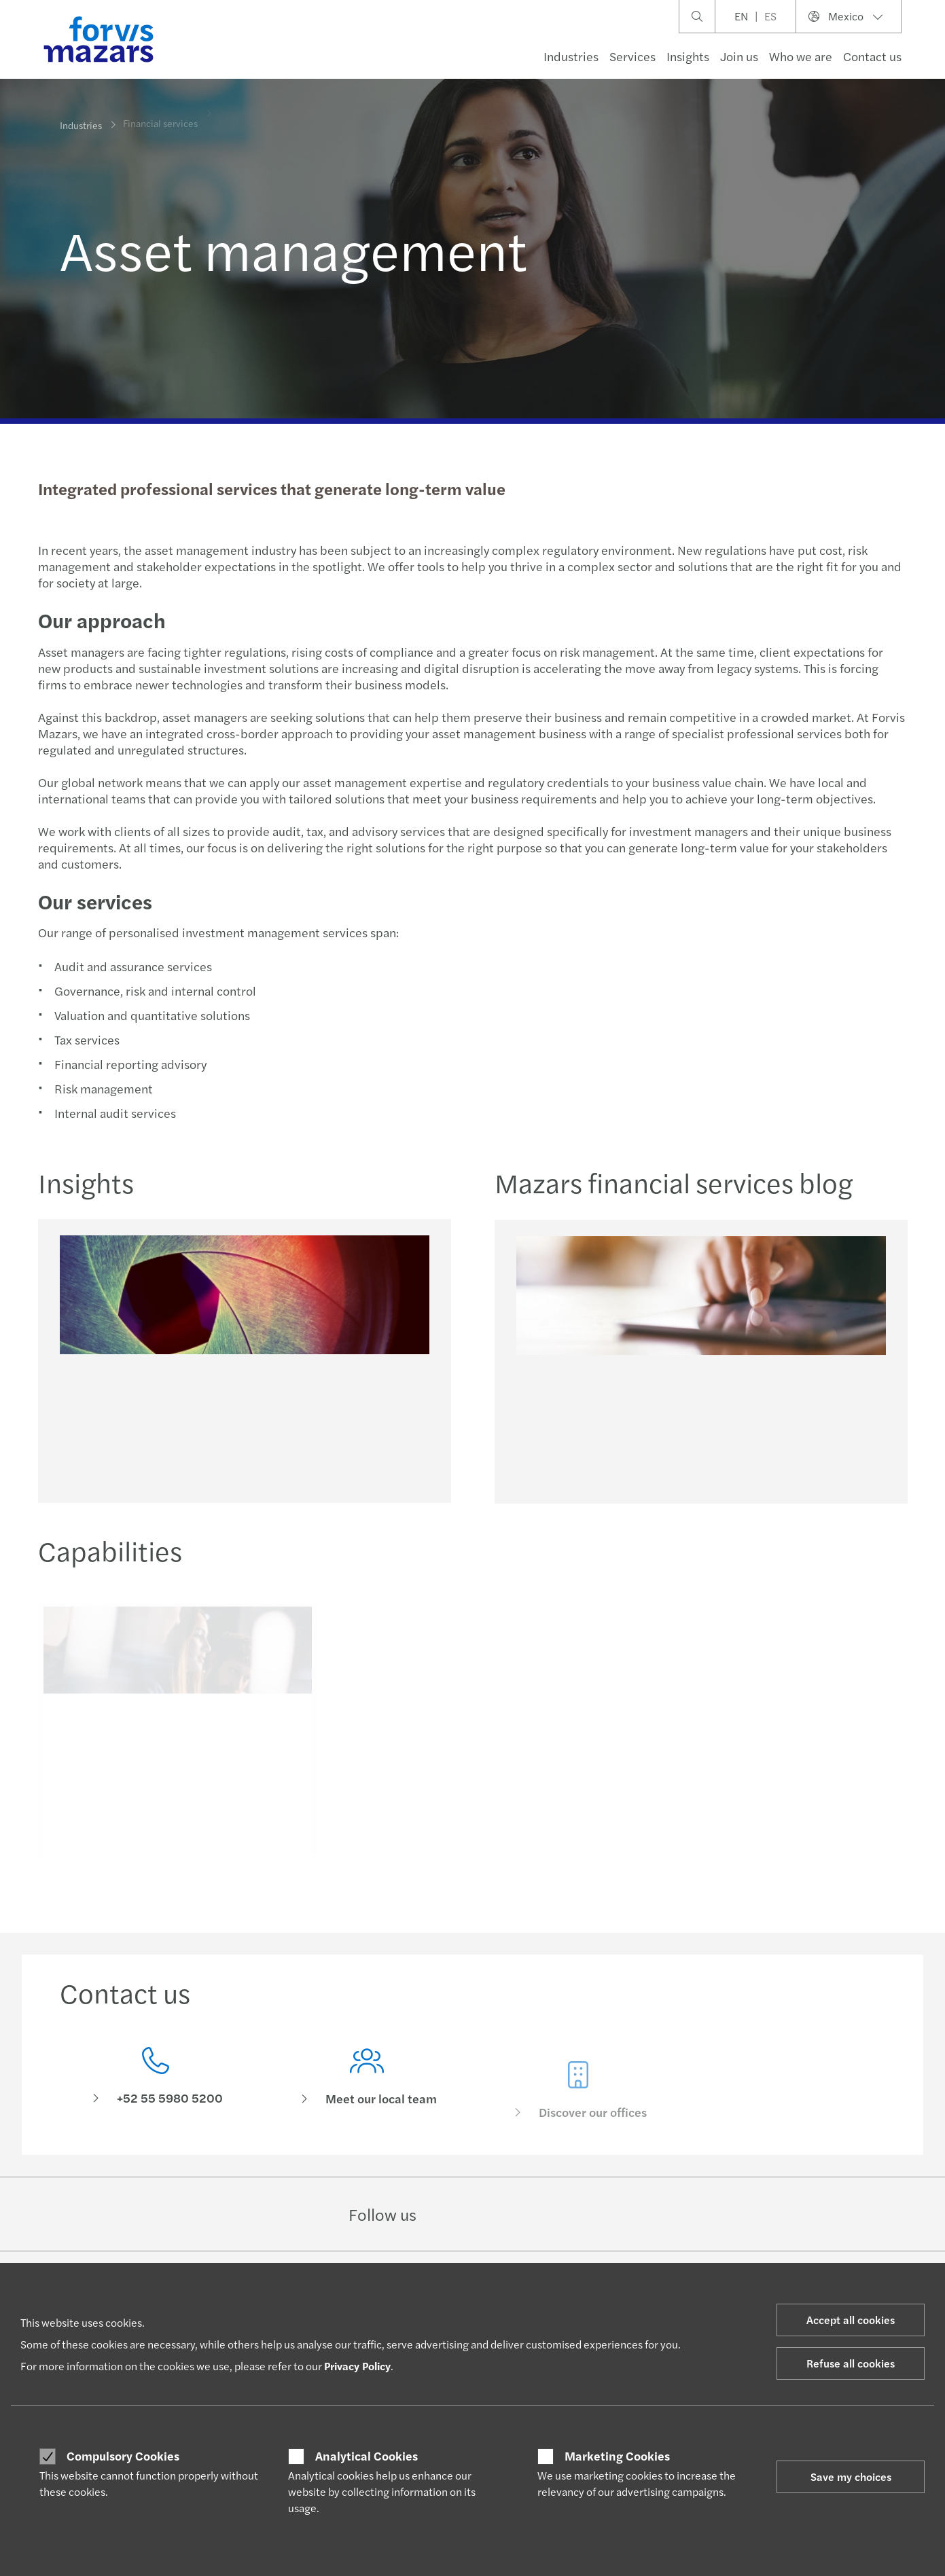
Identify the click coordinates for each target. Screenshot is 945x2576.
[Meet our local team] (366, 2098)
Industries (571, 56)
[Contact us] (155, 2079)
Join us (739, 56)
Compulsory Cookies (123, 2456)
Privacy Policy (357, 2366)
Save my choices (850, 2476)
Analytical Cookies (366, 2456)
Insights (687, 56)
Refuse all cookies (850, 2363)
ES (770, 16)
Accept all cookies (850, 2319)
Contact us (872, 56)
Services (632, 56)
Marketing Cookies (617, 2456)
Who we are (800, 56)
